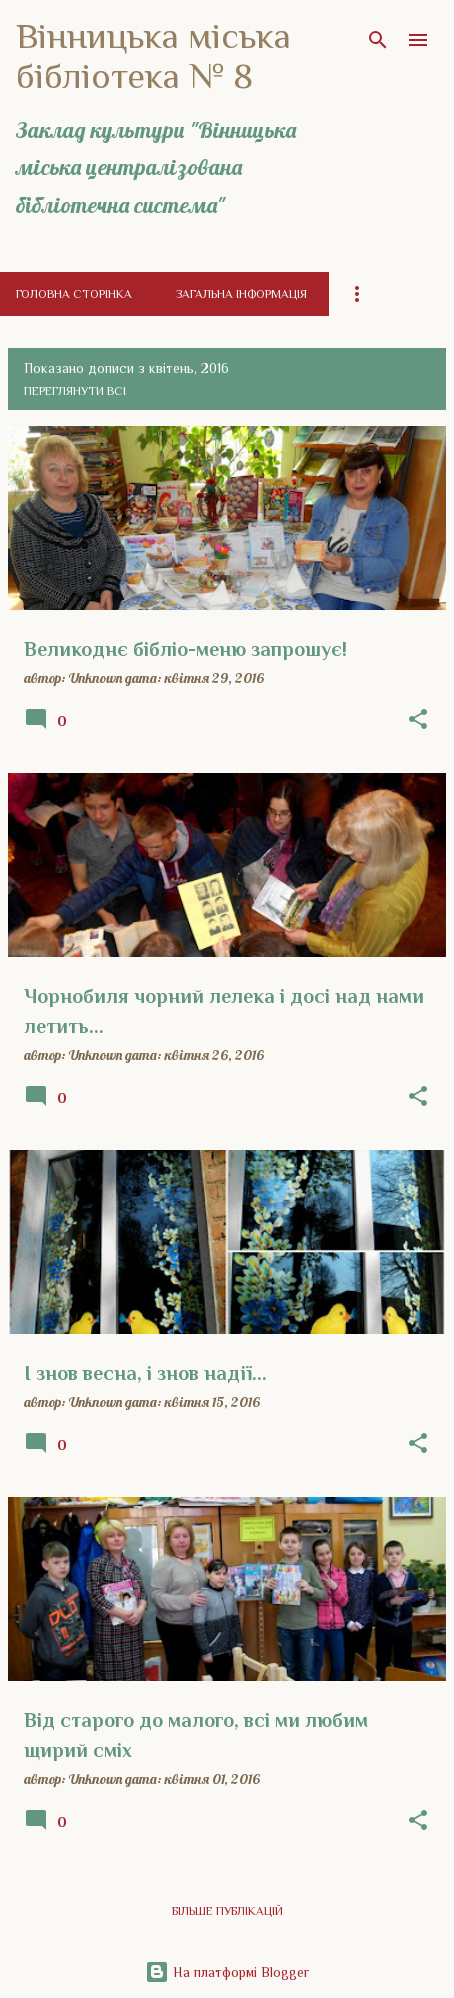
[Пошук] (378, 40)
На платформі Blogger (227, 1972)
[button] (418, 720)
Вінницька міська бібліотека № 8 (153, 56)
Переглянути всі (75, 391)
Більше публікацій (227, 1911)
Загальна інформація (241, 294)
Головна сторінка (74, 294)
